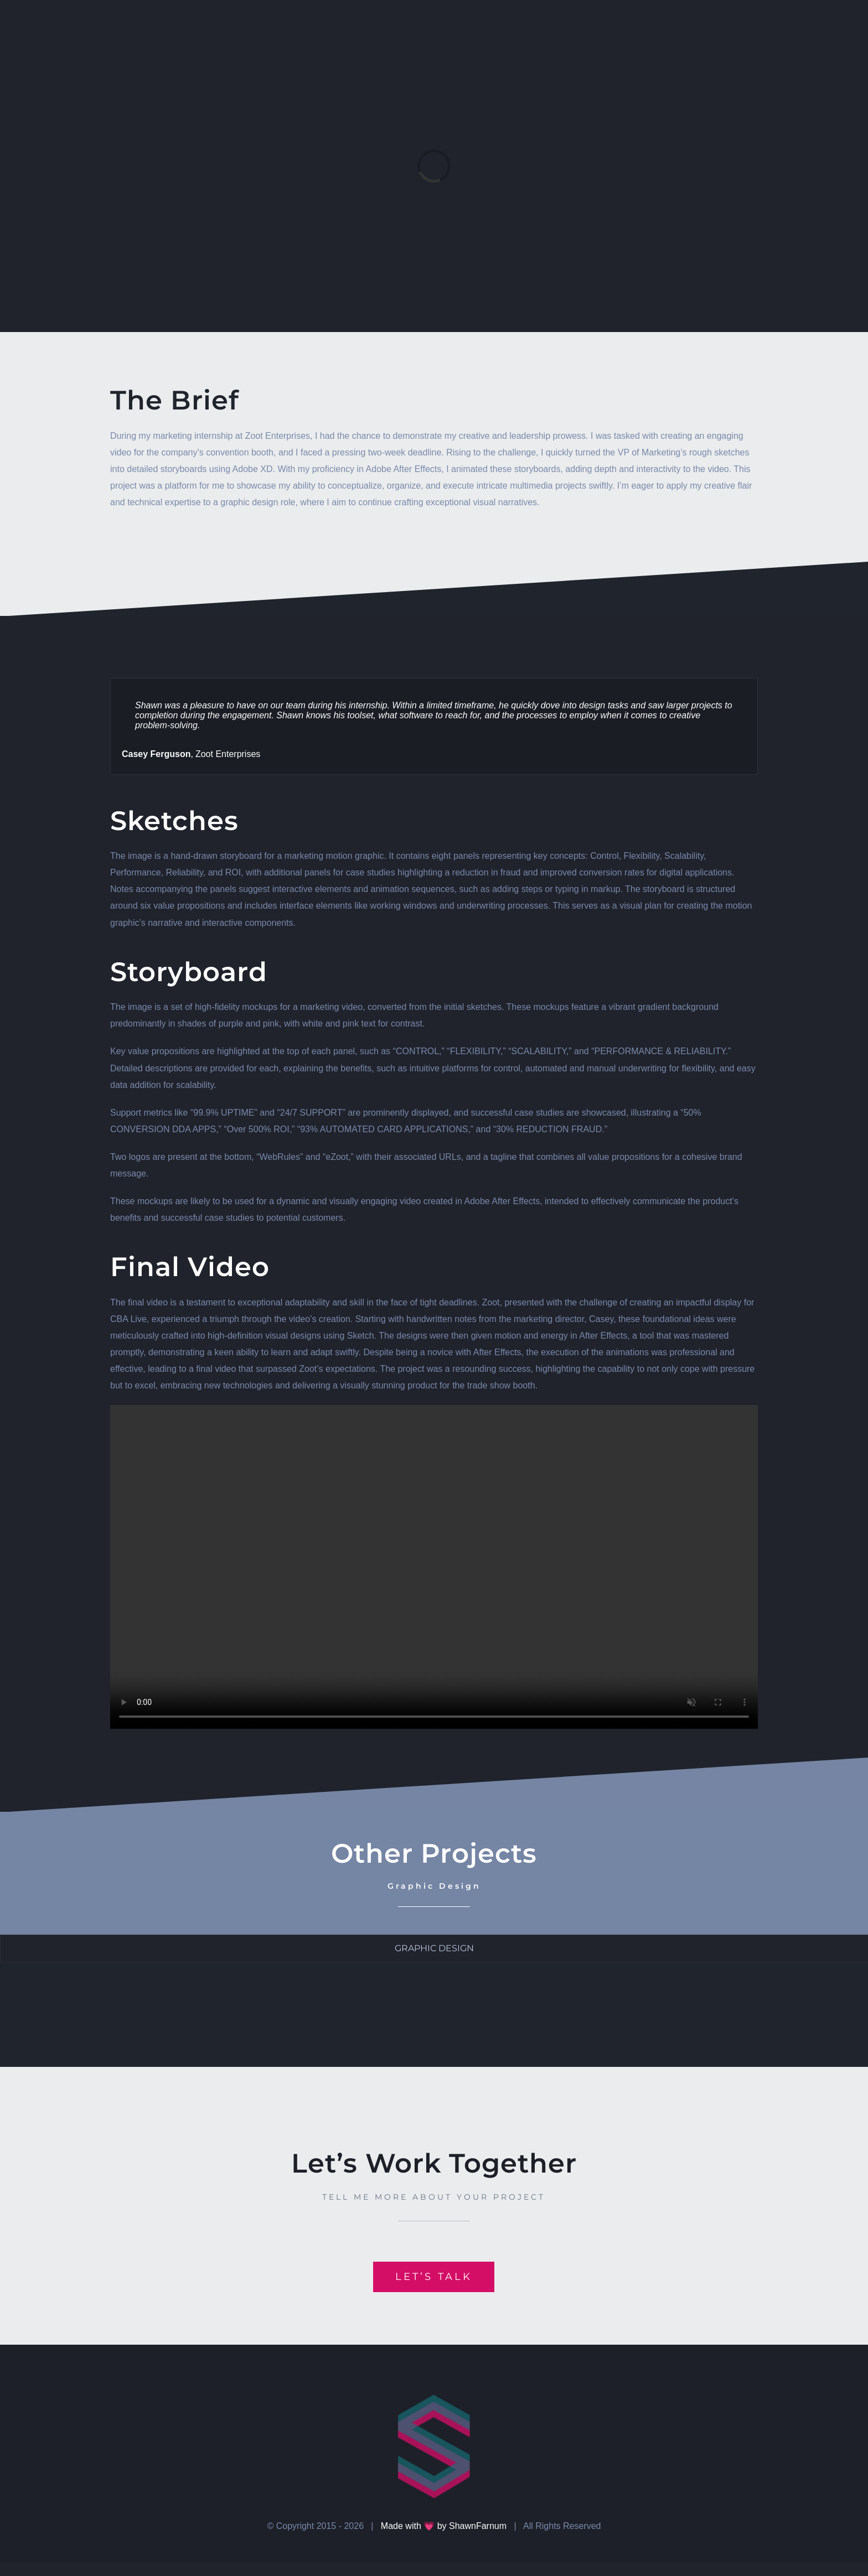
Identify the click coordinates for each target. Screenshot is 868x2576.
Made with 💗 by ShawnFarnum (444, 2526)
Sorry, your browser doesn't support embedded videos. (434, 1567)
